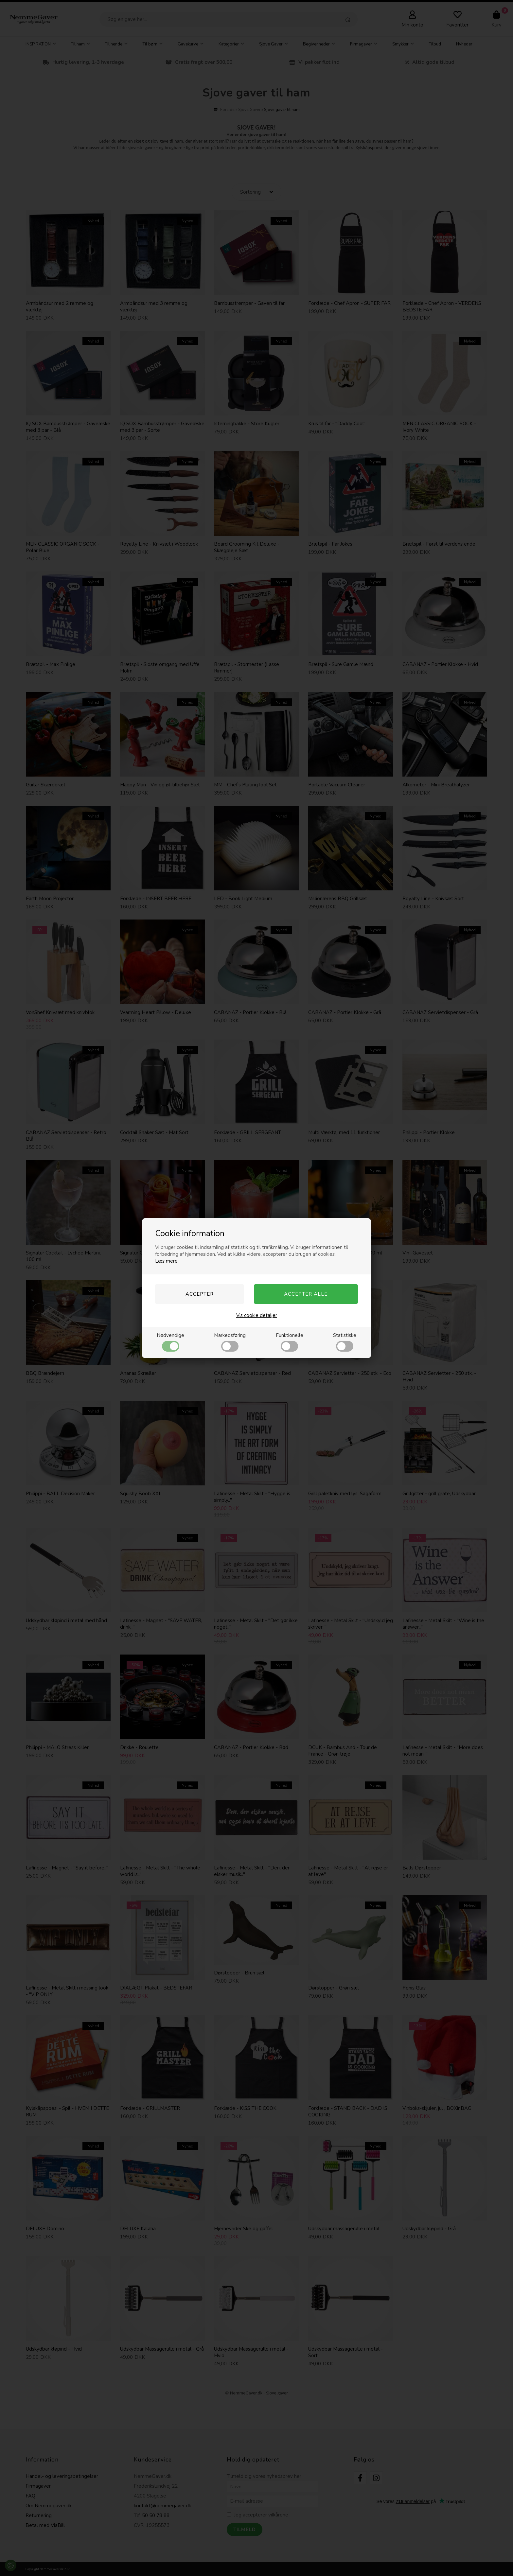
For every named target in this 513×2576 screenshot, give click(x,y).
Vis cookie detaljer (256, 1315)
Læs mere (166, 1261)
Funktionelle (289, 1342)
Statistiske (344, 1342)
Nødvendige (170, 1342)
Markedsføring (230, 1342)
